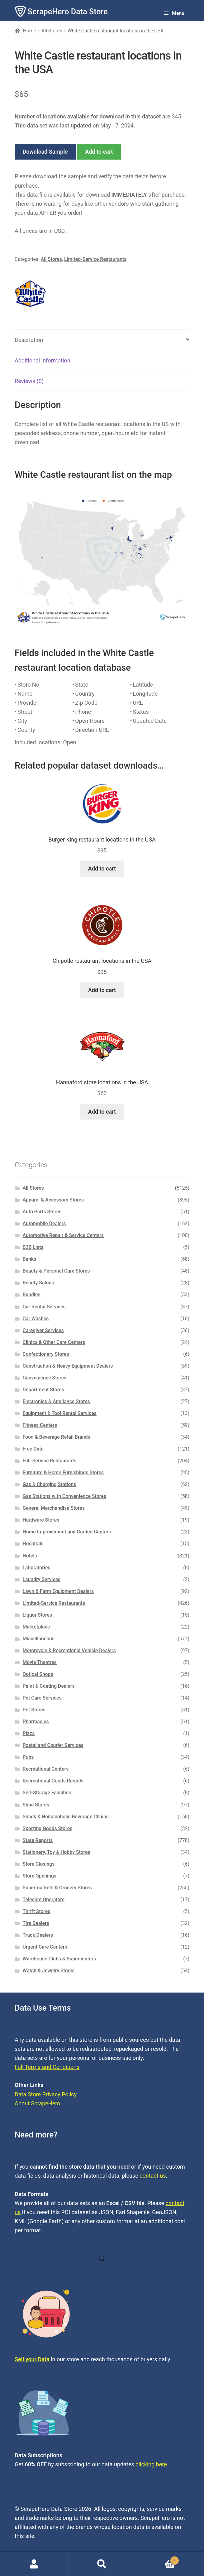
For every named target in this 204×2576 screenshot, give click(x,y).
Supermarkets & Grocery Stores (57, 1888)
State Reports (38, 1840)
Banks (29, 1259)
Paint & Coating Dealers (49, 1686)
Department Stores (43, 1390)
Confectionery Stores (46, 1354)
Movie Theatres (40, 1662)
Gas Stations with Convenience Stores (64, 1496)
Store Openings (39, 1876)
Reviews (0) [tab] (29, 381)
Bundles (31, 1295)
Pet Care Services (42, 1698)
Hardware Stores (41, 1520)
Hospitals (33, 1544)
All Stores (51, 31)
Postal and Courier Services (53, 1745)
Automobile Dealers (44, 1223)
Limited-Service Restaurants (95, 259)
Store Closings (39, 1864)
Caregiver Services (43, 1330)
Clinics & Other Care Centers (54, 1342)
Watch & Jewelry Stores (49, 1971)
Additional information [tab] (42, 360)
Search (102, 2564)
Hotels (30, 1556)
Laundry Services (42, 1579)
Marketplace (36, 1627)
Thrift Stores (36, 1911)
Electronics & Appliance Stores (56, 1401)
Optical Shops (38, 1674)
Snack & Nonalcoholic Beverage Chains (66, 1817)
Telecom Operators (44, 1899)
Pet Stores (34, 1710)
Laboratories (36, 1568)
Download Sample (45, 151)
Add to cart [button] (102, 868)
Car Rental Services (44, 1307)
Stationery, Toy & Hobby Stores (56, 1852)
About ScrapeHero (37, 2103)
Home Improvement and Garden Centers (67, 1532)
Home (29, 31)
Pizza (29, 1733)
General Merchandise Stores (54, 1508)
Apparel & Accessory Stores (53, 1200)
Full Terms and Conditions (47, 2067)
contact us (153, 2175)
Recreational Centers (46, 1769)
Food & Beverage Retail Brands (56, 1437)
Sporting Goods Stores (48, 1828)
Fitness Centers (40, 1425)
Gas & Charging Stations (49, 1484)
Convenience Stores (45, 1378)
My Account (34, 2564)
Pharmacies (36, 1722)
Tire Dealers (36, 1923)
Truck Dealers (38, 1935)
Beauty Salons (38, 1283)
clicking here (151, 2464)
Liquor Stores (37, 1615)
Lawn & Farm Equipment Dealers (58, 1591)
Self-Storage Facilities (47, 1793)
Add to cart (99, 151)
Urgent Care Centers (45, 1947)
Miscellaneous (39, 1639)
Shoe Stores (36, 1805)
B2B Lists (33, 1247)
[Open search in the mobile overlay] (102, 2259)
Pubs (28, 1757)
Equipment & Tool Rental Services (60, 1413)
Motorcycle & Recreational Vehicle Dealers (69, 1650)
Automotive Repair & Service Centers (63, 1235)
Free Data (33, 1449)
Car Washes (36, 1319)
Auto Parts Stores (42, 1212)
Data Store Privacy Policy (46, 2094)
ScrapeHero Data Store (68, 11)
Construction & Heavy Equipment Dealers (68, 1366)
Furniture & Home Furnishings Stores (63, 1472)
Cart (157, 2559)
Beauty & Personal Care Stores (56, 1271)
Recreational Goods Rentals (53, 1781)
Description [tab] (29, 340)
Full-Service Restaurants (50, 1461)
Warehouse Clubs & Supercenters (59, 1959)
